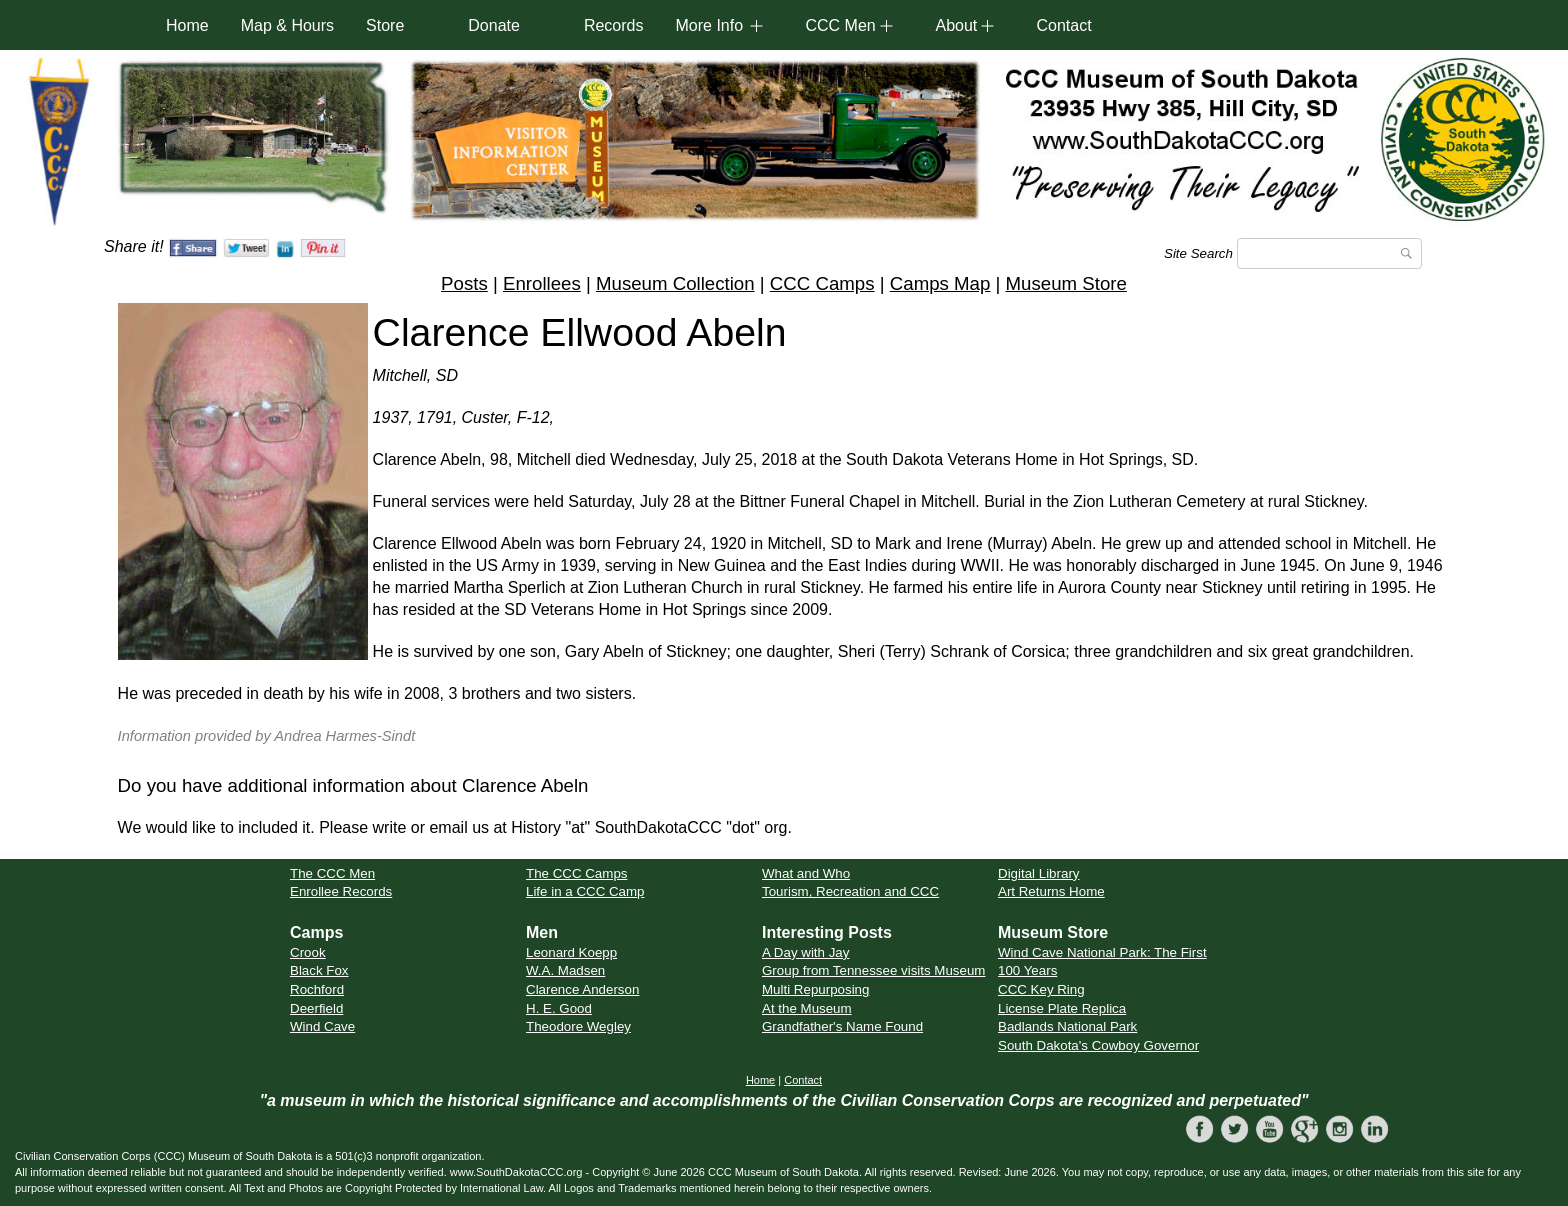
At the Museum (807, 1008)
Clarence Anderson (582, 989)
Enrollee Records (341, 891)
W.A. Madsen (565, 970)
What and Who (806, 873)
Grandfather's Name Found (842, 1026)
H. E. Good (559, 1008)
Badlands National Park (1067, 1026)
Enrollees (542, 283)
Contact (1063, 25)
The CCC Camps (576, 873)
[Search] (1329, 253)
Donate (494, 25)
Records (614, 25)
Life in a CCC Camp (585, 891)
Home (187, 25)
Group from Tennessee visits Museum (873, 970)
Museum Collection (675, 283)
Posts (464, 283)
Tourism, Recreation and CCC (850, 891)
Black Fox (319, 970)
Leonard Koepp (571, 952)
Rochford (317, 989)
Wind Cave (322, 1026)
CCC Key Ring (1041, 989)
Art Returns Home (1051, 891)
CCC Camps (822, 283)
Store (385, 25)
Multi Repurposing (815, 989)
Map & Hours (287, 25)
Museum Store (1066, 283)
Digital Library (1038, 873)
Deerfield (316, 1008)
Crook (308, 952)
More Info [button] (709, 25)
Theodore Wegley (578, 1026)
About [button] (956, 25)
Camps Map (940, 283)
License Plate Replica (1062, 1008)
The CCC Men (332, 873)
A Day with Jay (805, 952)
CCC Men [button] (840, 25)
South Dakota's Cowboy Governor (1098, 1045)
